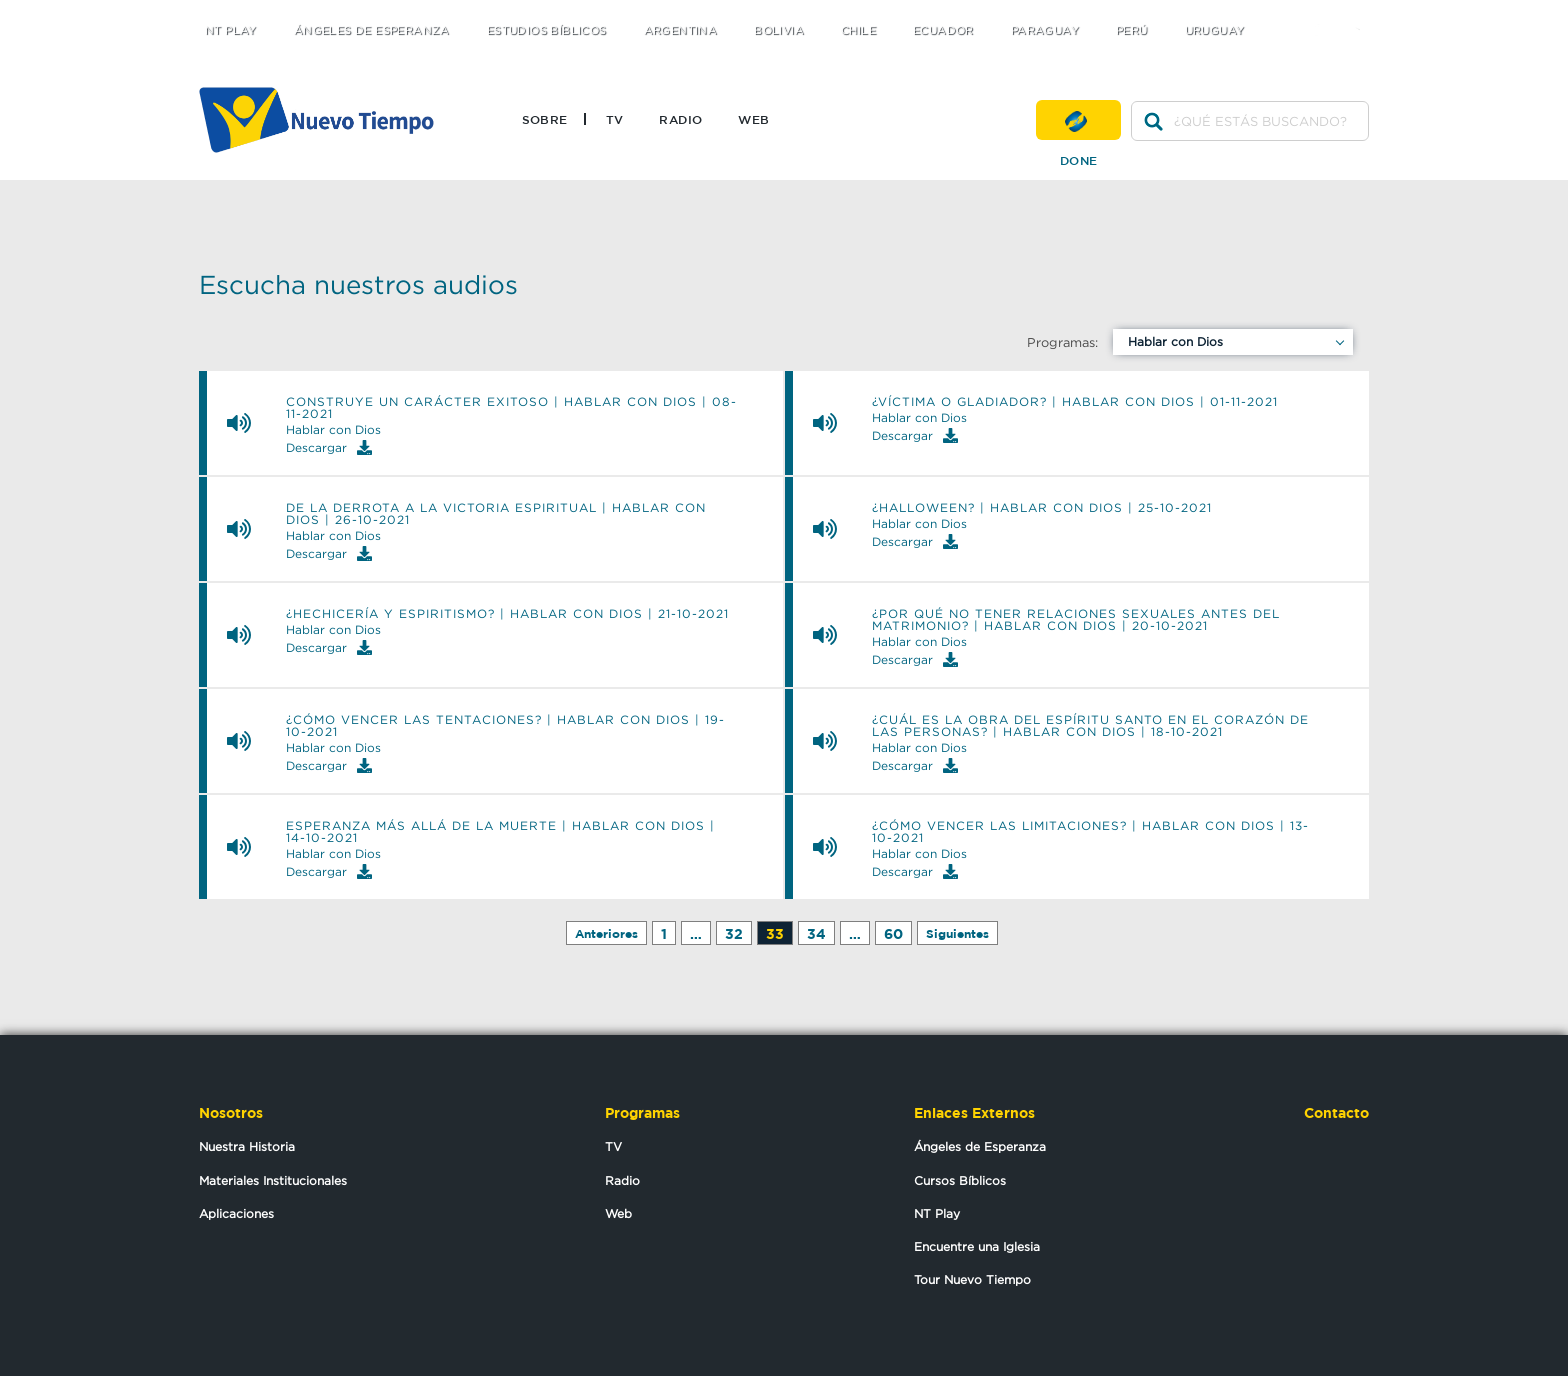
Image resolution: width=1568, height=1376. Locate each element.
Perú (1132, 30)
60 (893, 933)
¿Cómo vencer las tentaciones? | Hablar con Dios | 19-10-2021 (505, 726)
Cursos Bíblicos (960, 1180)
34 (816, 933)
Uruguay (1215, 30)
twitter (1284, 12)
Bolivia (779, 30)
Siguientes (957, 933)
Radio (680, 119)
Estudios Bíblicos (547, 30)
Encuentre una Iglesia (977, 1246)
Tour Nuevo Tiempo (972, 1279)
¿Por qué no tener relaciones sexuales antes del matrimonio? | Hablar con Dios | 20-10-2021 (1076, 620)
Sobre (545, 119)
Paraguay (1045, 30)
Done (1078, 120)
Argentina (681, 30)
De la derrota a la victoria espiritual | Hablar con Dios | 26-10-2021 (496, 514)
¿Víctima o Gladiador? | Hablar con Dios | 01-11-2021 (1075, 402)
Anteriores (606, 933)
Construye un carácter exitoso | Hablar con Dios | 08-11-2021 (511, 408)
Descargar (329, 447)
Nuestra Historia (247, 1146)
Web (753, 119)
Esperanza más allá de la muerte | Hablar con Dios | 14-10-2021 (500, 832)
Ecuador (943, 30)
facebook (1324, 12)
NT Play (231, 30)
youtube (1364, 12)
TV (615, 119)
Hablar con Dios (1175, 341)
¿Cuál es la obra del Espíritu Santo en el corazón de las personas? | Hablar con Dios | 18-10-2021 (1090, 726)
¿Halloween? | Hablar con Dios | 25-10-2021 (1042, 508)
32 (734, 933)
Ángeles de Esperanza (372, 30)
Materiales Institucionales (273, 1180)
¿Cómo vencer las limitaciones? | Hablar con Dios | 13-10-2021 (1090, 832)
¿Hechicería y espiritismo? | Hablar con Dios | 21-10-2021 (507, 614)
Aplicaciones (236, 1213)
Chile (858, 30)
